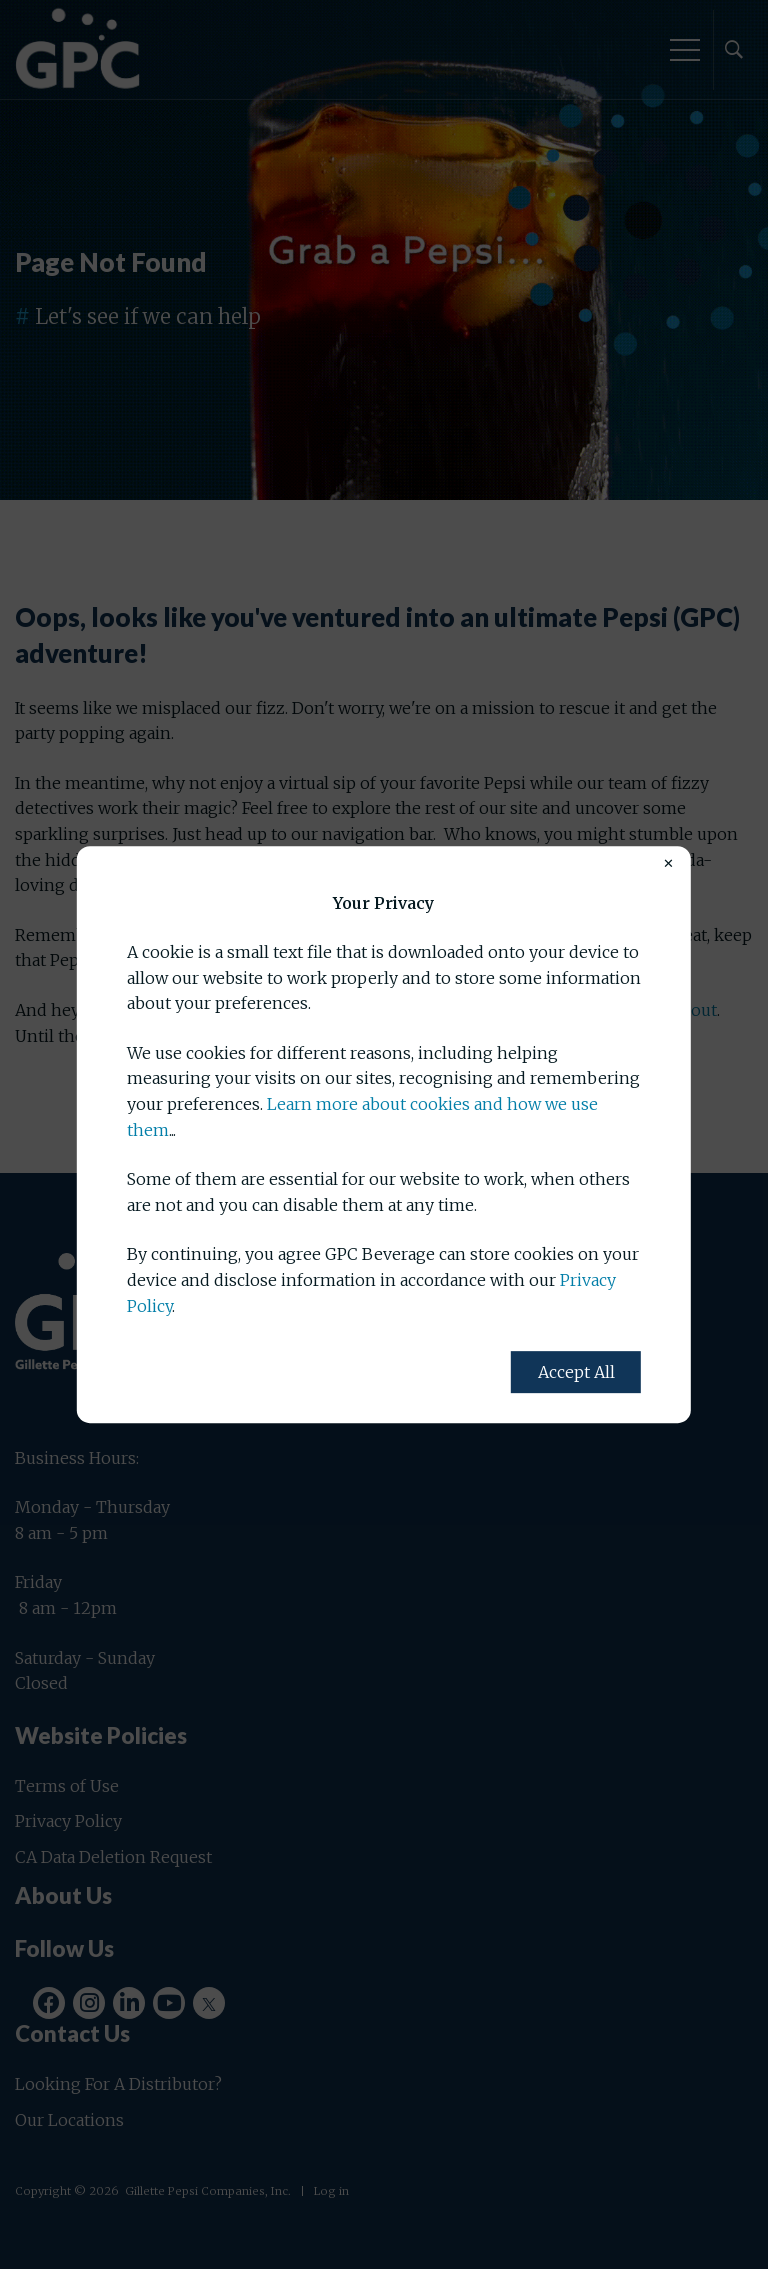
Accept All (576, 1372)
